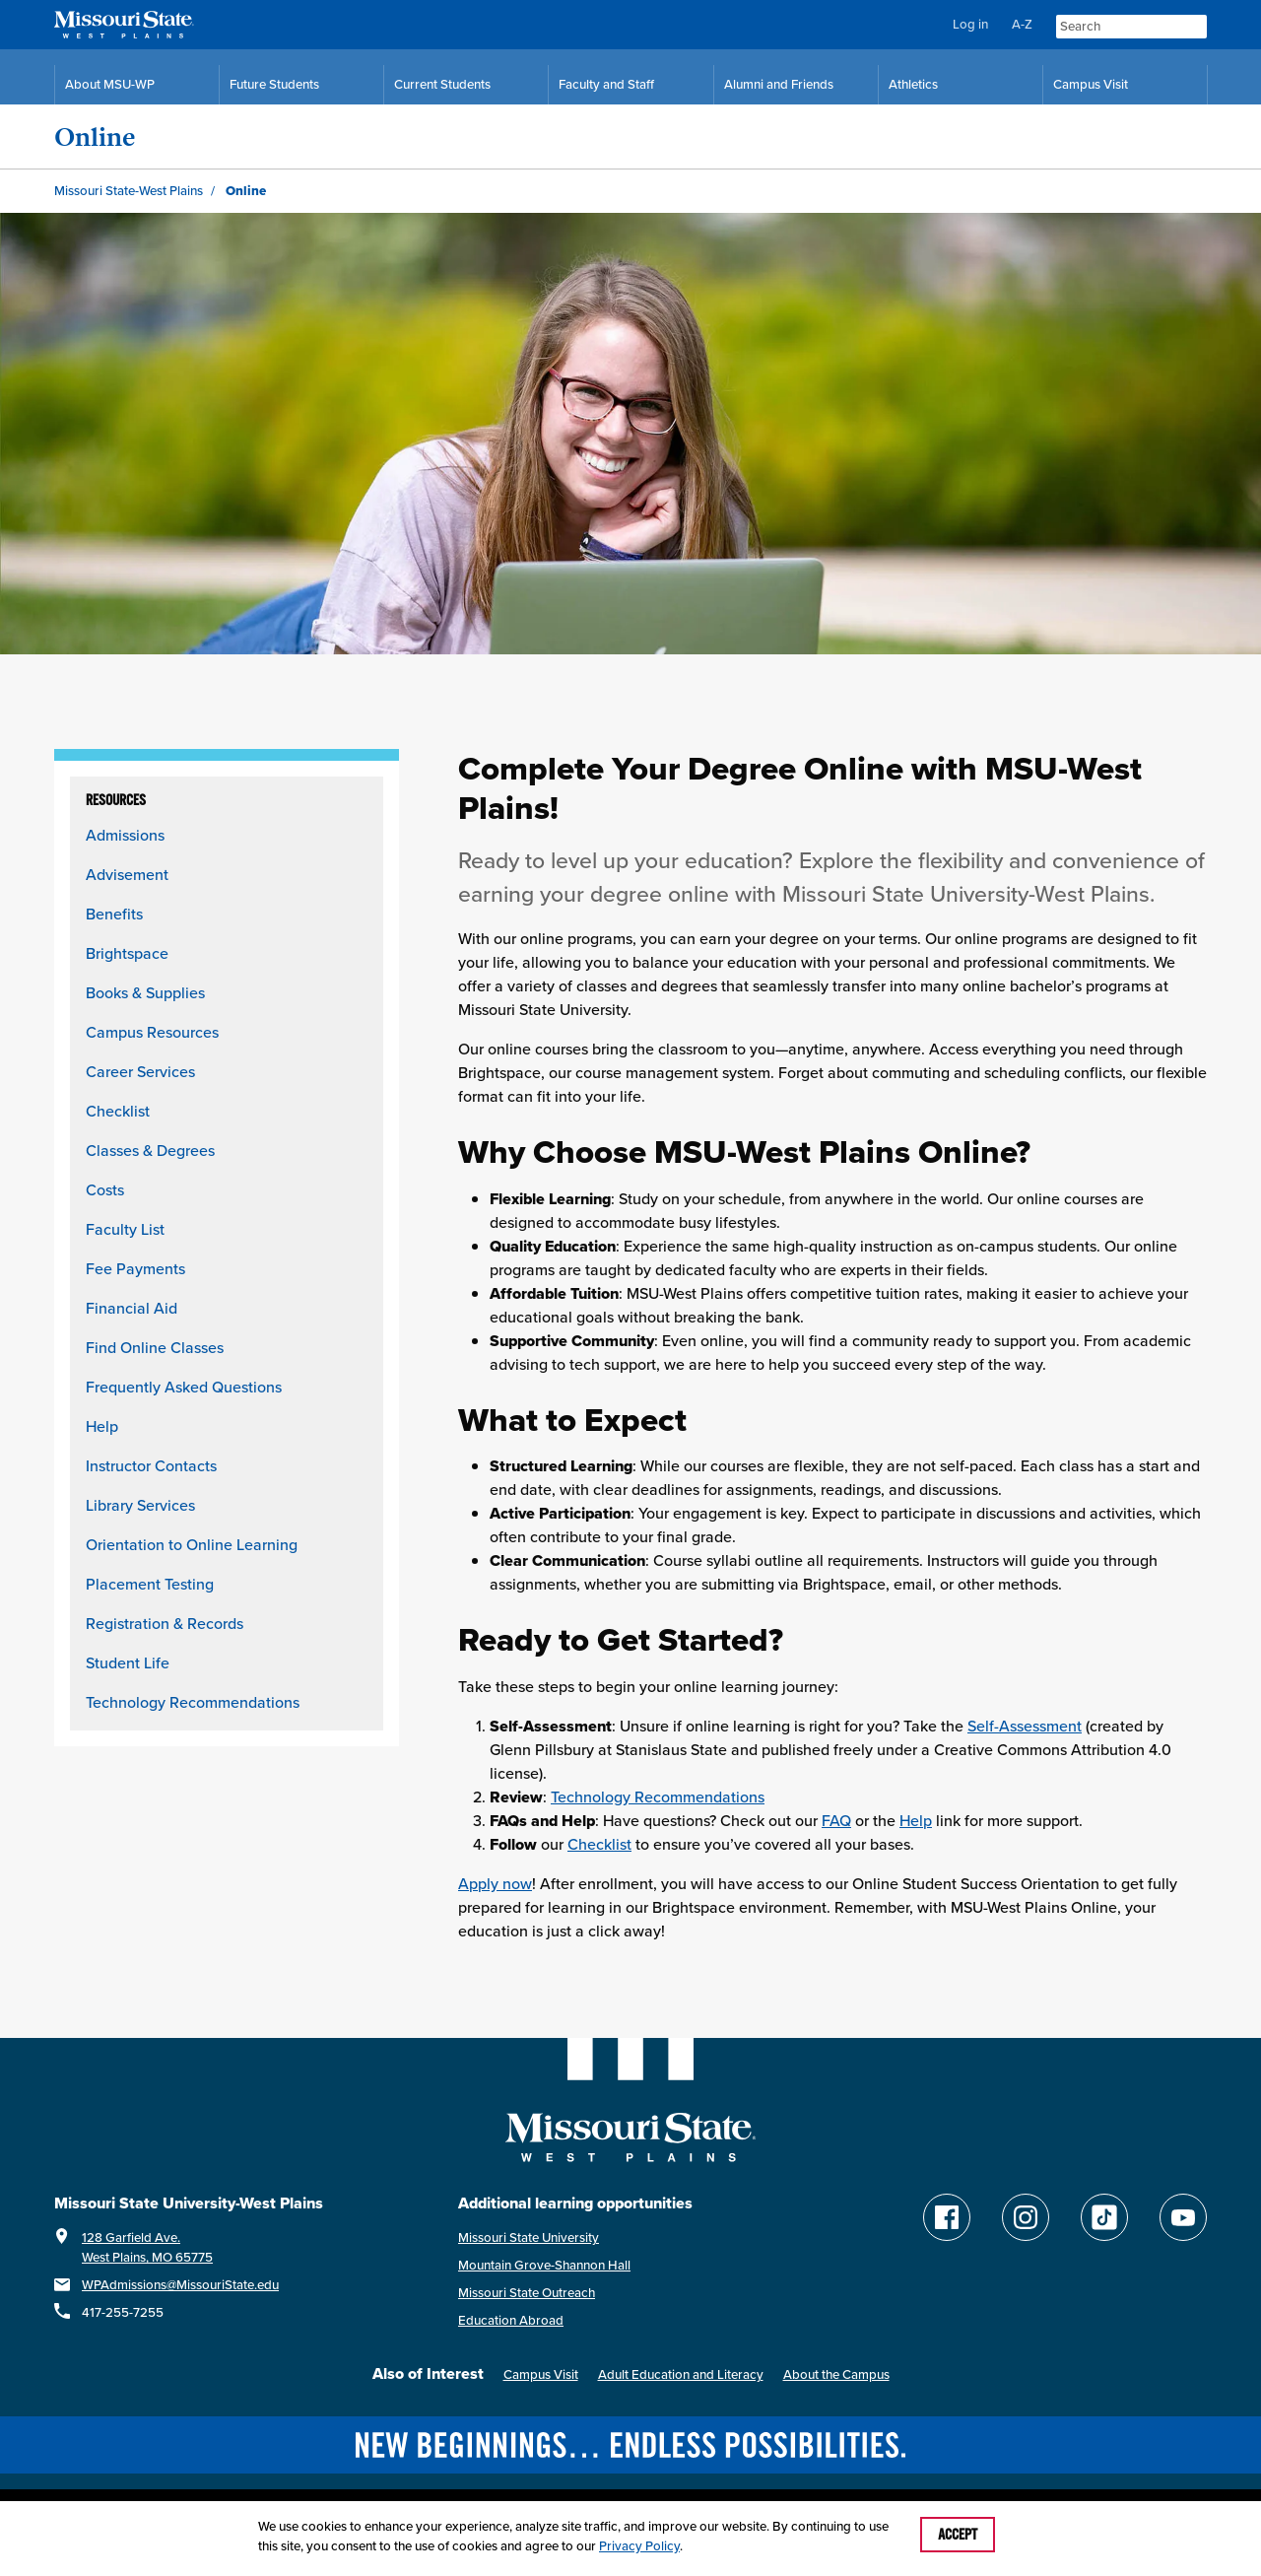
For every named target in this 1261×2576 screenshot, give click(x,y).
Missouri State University (528, 2237)
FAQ (836, 1820)
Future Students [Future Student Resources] (274, 84)
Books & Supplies (145, 993)
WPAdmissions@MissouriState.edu (180, 2284)
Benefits (114, 914)
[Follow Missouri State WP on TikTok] (1104, 2217)
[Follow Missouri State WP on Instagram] (1025, 2217)
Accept (957, 2534)
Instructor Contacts (151, 1466)
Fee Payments (135, 1268)
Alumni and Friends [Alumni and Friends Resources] (778, 84)
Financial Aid (131, 1308)
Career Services (140, 1071)
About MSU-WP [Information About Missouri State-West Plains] (110, 84)
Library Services (140, 1505)
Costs (105, 1190)
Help (102, 1426)
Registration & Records (164, 1623)
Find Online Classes (155, 1347)
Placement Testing (150, 1584)
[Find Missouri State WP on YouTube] (1183, 2217)
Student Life (127, 1663)
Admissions (125, 835)
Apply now (495, 1883)
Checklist (118, 1111)
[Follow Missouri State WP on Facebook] (946, 2217)
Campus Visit (540, 2374)
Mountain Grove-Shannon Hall (544, 2265)
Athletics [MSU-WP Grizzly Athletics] (913, 84)
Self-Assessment (1024, 1726)
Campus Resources (152, 1032)
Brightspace (127, 953)
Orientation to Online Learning (192, 1544)
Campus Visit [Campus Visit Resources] (1090, 84)
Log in (970, 24)
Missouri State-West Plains (128, 190)
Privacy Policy (639, 2546)
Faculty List (125, 1229)
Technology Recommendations (192, 1702)
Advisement (127, 874)
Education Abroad (511, 2320)
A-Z (1022, 24)
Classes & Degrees (150, 1150)
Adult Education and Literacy (680, 2374)
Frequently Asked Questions (184, 1387)
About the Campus (836, 2374)
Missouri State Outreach (526, 2292)
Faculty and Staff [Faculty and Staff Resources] (606, 84)
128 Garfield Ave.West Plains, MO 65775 (147, 2247)
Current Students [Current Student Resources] (442, 84)
